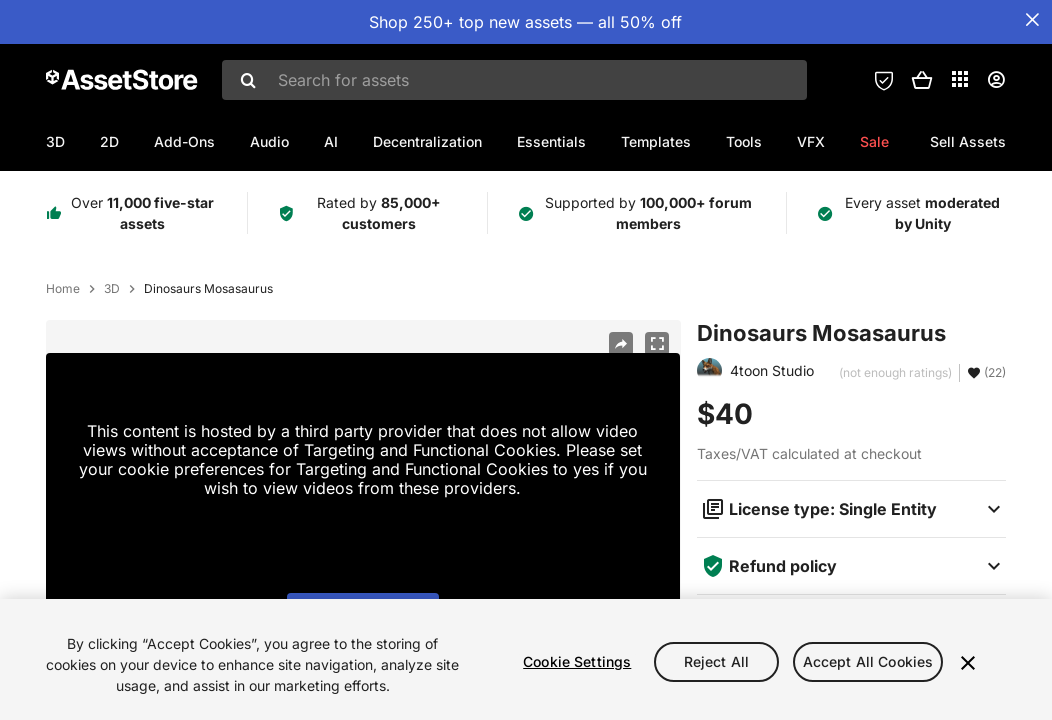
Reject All (716, 661)
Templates (656, 141)
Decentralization (427, 141)
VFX (811, 141)
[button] (922, 80)
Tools (744, 141)
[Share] (621, 344)
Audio (269, 141)
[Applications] (960, 79)
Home (63, 289)
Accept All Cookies (868, 661)
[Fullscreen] (657, 344)
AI (331, 141)
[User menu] (996, 80)
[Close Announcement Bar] (1032, 20)
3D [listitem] (112, 289)
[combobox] (514, 80)
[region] (526, 659)
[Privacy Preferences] (884, 80)
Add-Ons (184, 141)
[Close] (968, 663)
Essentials (551, 141)
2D (109, 141)
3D (55, 141)
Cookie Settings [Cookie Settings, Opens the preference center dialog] (577, 661)
